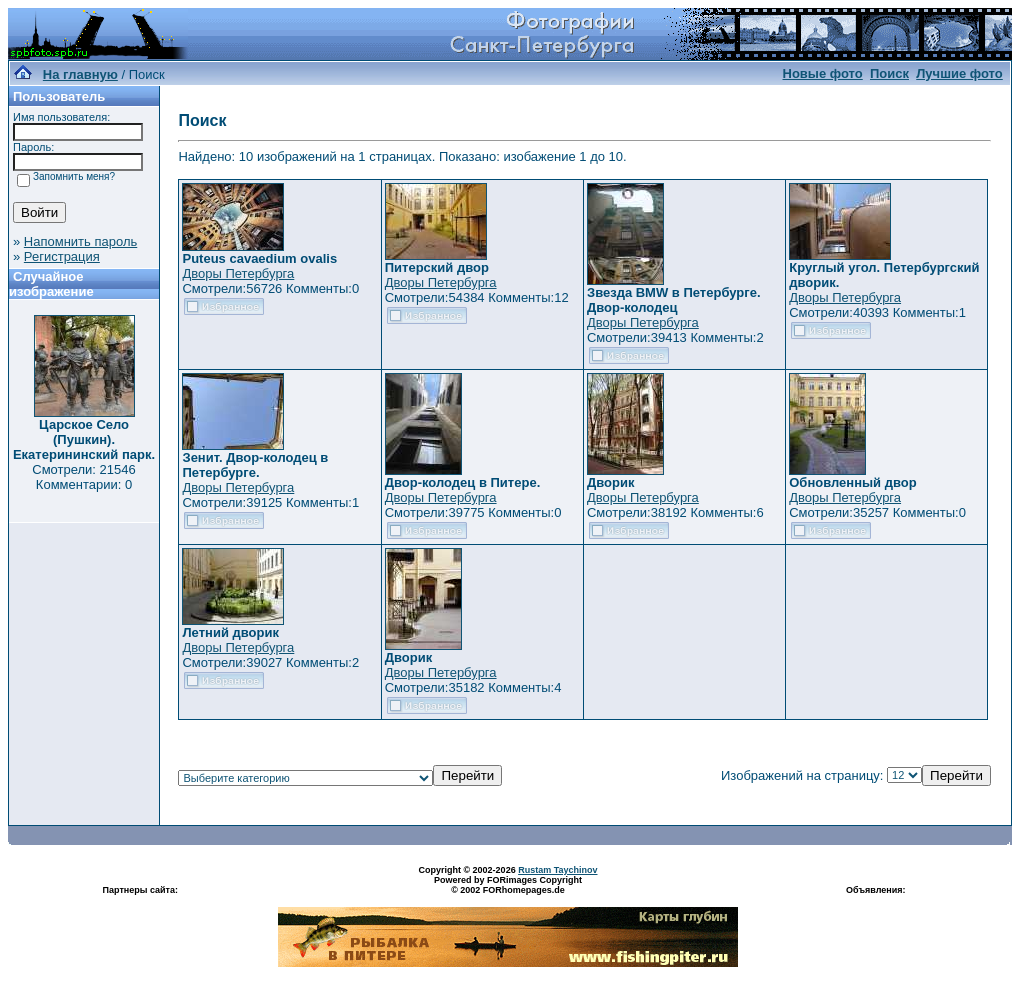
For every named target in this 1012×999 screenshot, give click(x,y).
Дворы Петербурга (238, 273)
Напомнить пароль (80, 241)
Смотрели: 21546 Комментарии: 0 (83, 477)
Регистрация (62, 256)
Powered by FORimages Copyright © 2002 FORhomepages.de (508, 885)
